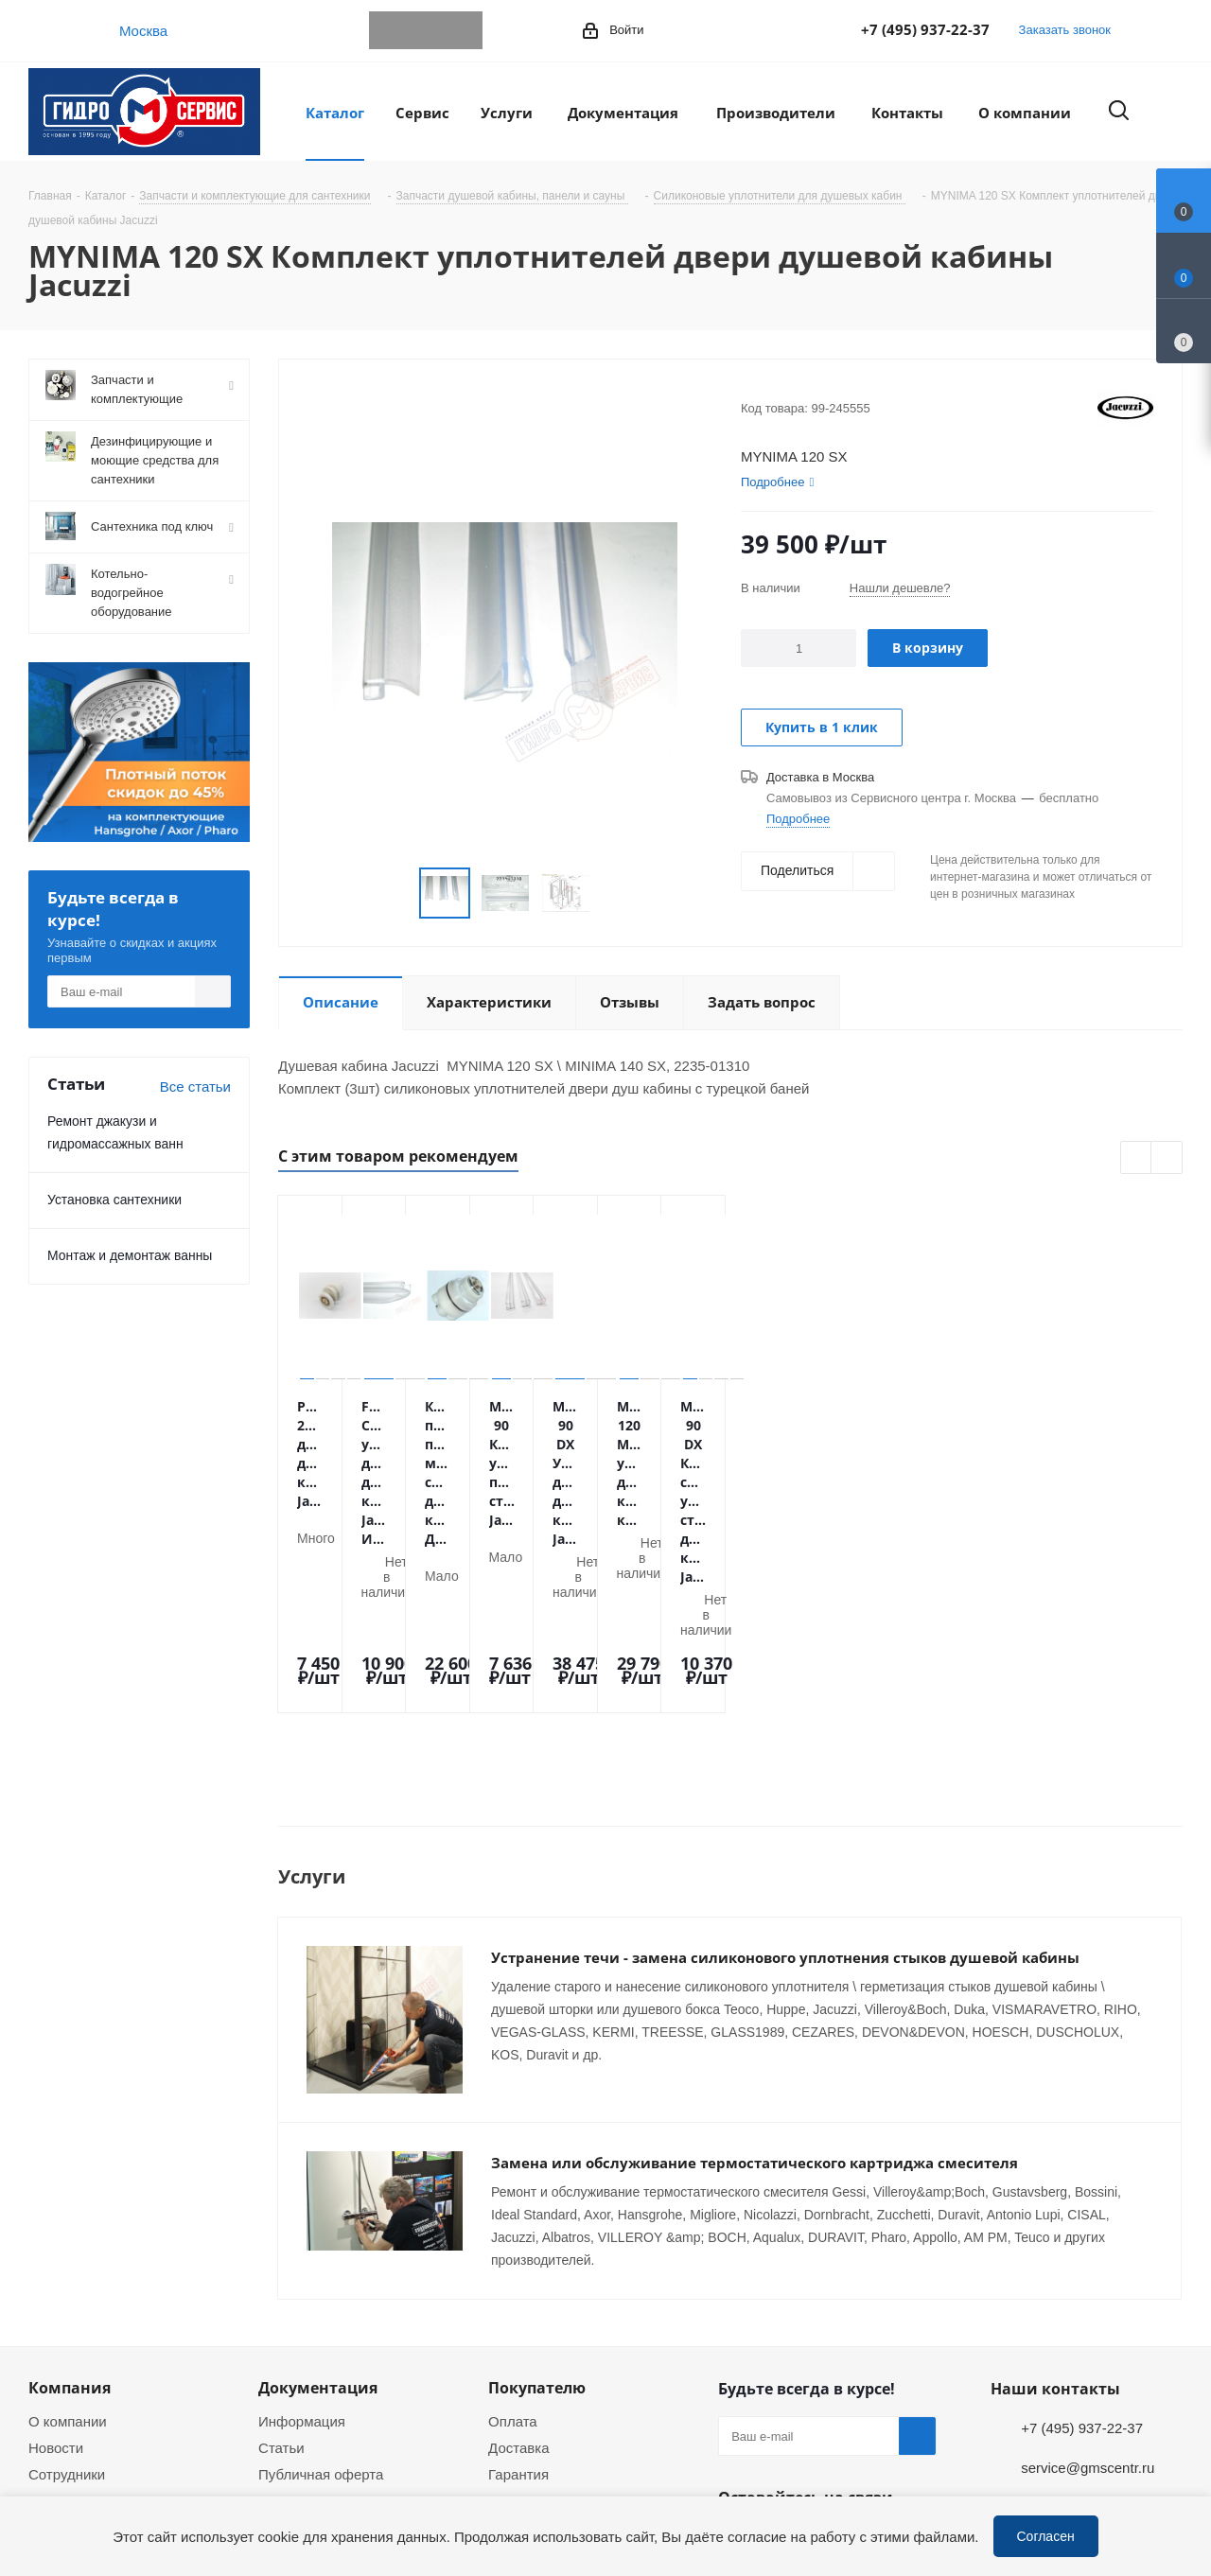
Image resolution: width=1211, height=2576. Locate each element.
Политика (59, 2385)
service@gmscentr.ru (1087, 2299)
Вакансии (59, 2332)
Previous (1136, 1158)
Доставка (518, 2279)
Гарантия (518, 2306)
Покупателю (537, 2220)
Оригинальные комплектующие (541, 2421)
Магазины (61, 2359)
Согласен (1046, 2536)
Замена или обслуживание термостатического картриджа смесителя (754, 1995)
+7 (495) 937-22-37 (925, 29)
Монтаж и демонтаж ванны (129, 1255)
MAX (464, 30)
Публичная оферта (320, 2306)
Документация (317, 2220)
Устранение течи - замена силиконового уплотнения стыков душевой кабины (785, 1818)
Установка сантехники (114, 1199)
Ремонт (512, 2359)
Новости (55, 2279)
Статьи (281, 2279)
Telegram (388, 30)
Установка (521, 2332)
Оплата (512, 2253)
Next (1167, 1158)
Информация (301, 2253)
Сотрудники (66, 2306)
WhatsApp (426, 30)
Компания (69, 2220)
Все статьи (195, 1086)
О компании (67, 2253)
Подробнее (798, 818)
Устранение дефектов (560, 2385)
